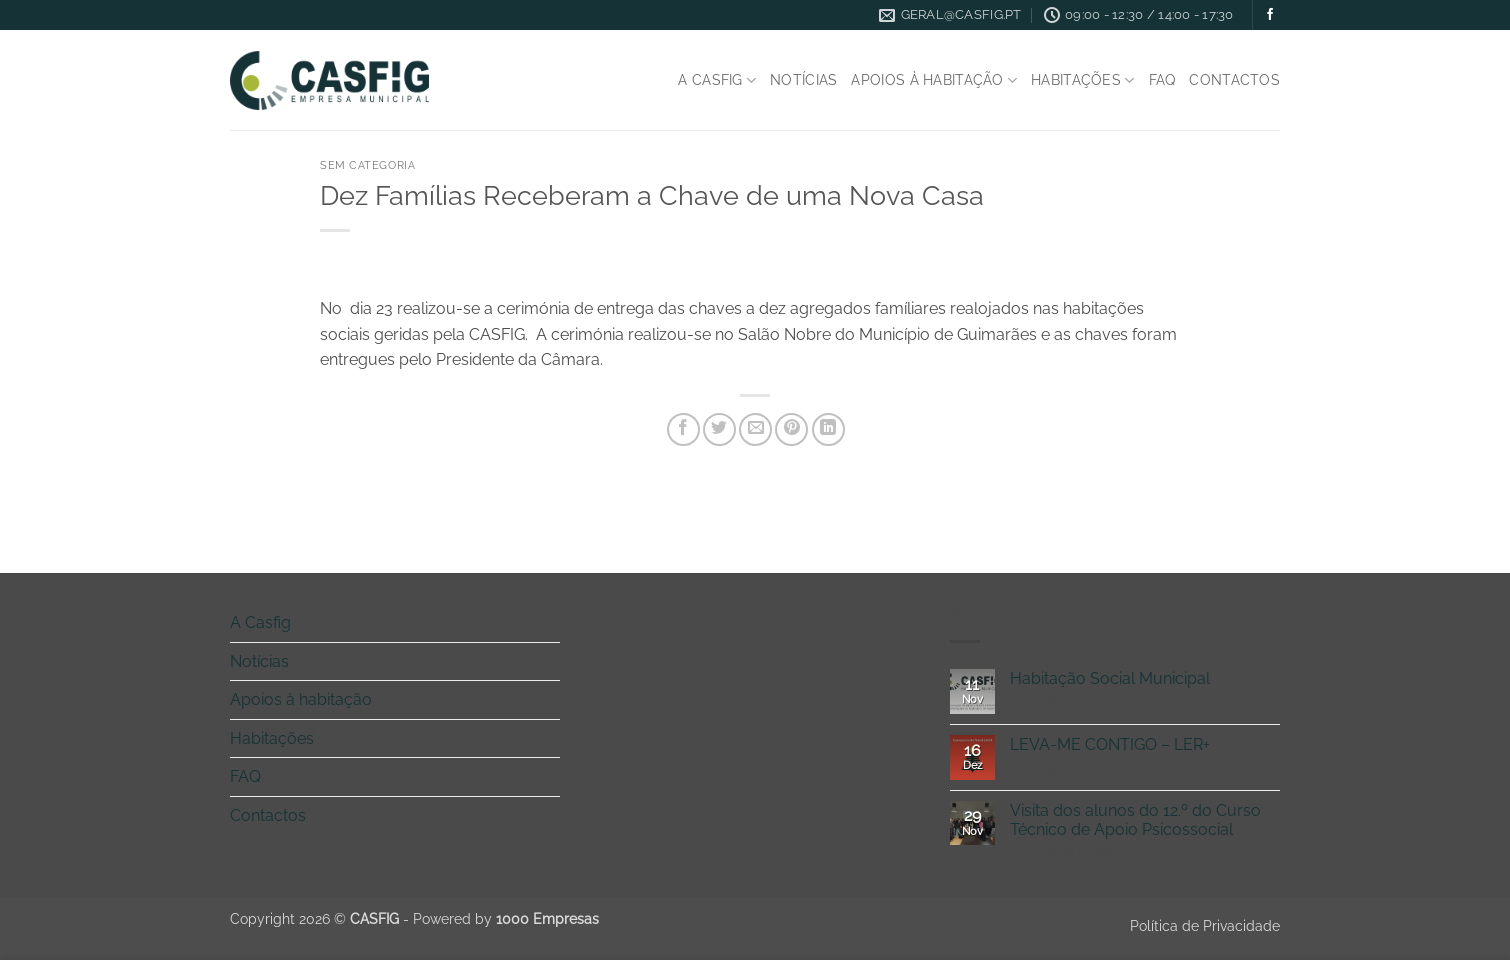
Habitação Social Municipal (1110, 678)
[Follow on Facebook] (1270, 15)
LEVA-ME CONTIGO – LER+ (1110, 744)
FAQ (1162, 79)
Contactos (1234, 79)
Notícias (803, 79)
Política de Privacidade (1205, 925)
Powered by (506, 918)
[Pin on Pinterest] (791, 429)
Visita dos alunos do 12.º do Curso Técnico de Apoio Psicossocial (1135, 820)
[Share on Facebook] (683, 429)
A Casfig (717, 80)
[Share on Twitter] (719, 429)
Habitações (1082, 80)
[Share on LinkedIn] (828, 429)
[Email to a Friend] (755, 429)
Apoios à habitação (934, 80)
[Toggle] (548, 623)
